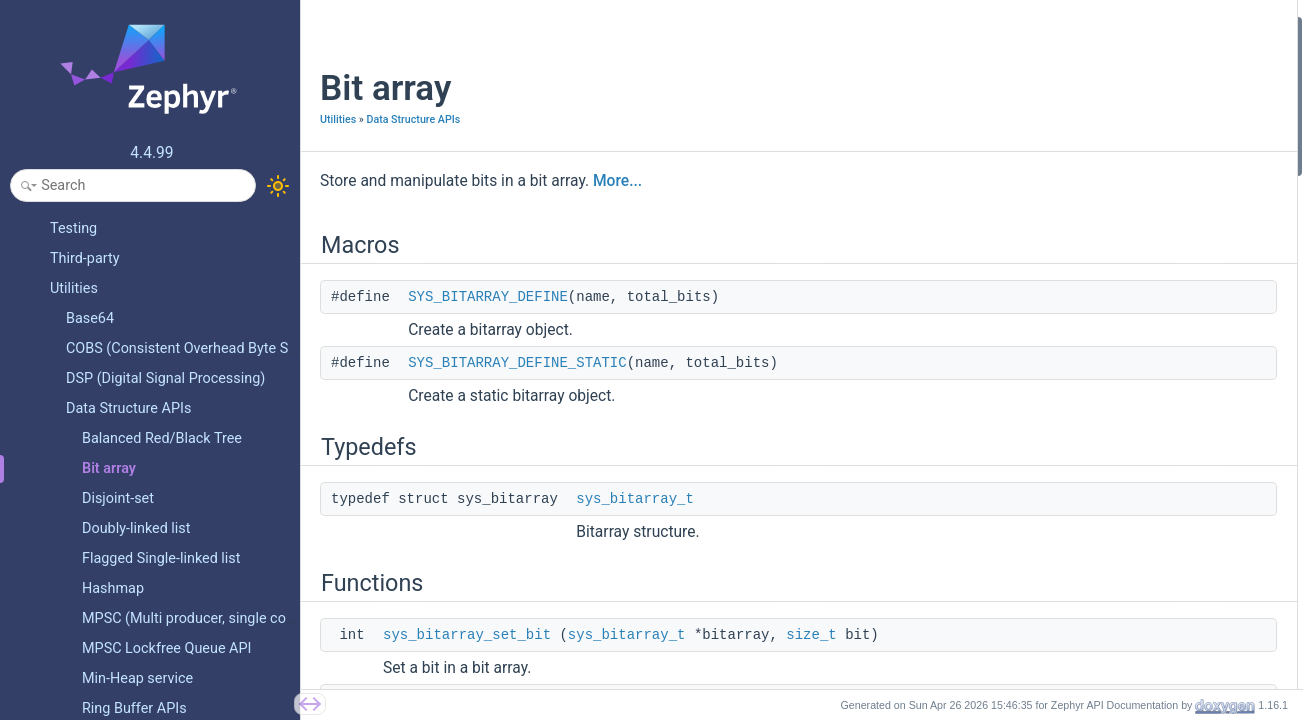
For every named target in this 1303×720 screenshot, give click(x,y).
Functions (1049, 162)
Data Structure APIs (413, 119)
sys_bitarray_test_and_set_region (1134, 537)
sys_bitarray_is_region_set (1114, 457)
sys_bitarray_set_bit (467, 635)
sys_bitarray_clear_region (1111, 564)
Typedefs (1047, 108)
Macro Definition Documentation (1117, 618)
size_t (811, 635)
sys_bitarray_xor (1084, 350)
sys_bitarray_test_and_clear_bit (1129, 296)
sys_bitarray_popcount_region (1125, 403)
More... (617, 181)
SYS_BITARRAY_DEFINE (488, 297)
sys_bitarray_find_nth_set (1111, 376)
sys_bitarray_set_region (1106, 510)
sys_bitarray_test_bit (1097, 242)
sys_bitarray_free (1087, 430)
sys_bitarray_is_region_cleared (1127, 484)
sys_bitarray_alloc (1089, 323)
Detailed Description (1080, 591)
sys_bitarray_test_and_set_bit (1123, 269)
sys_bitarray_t (635, 499)
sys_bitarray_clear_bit (1100, 216)
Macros (1042, 28)
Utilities (338, 119)
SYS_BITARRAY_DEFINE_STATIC (517, 363)
